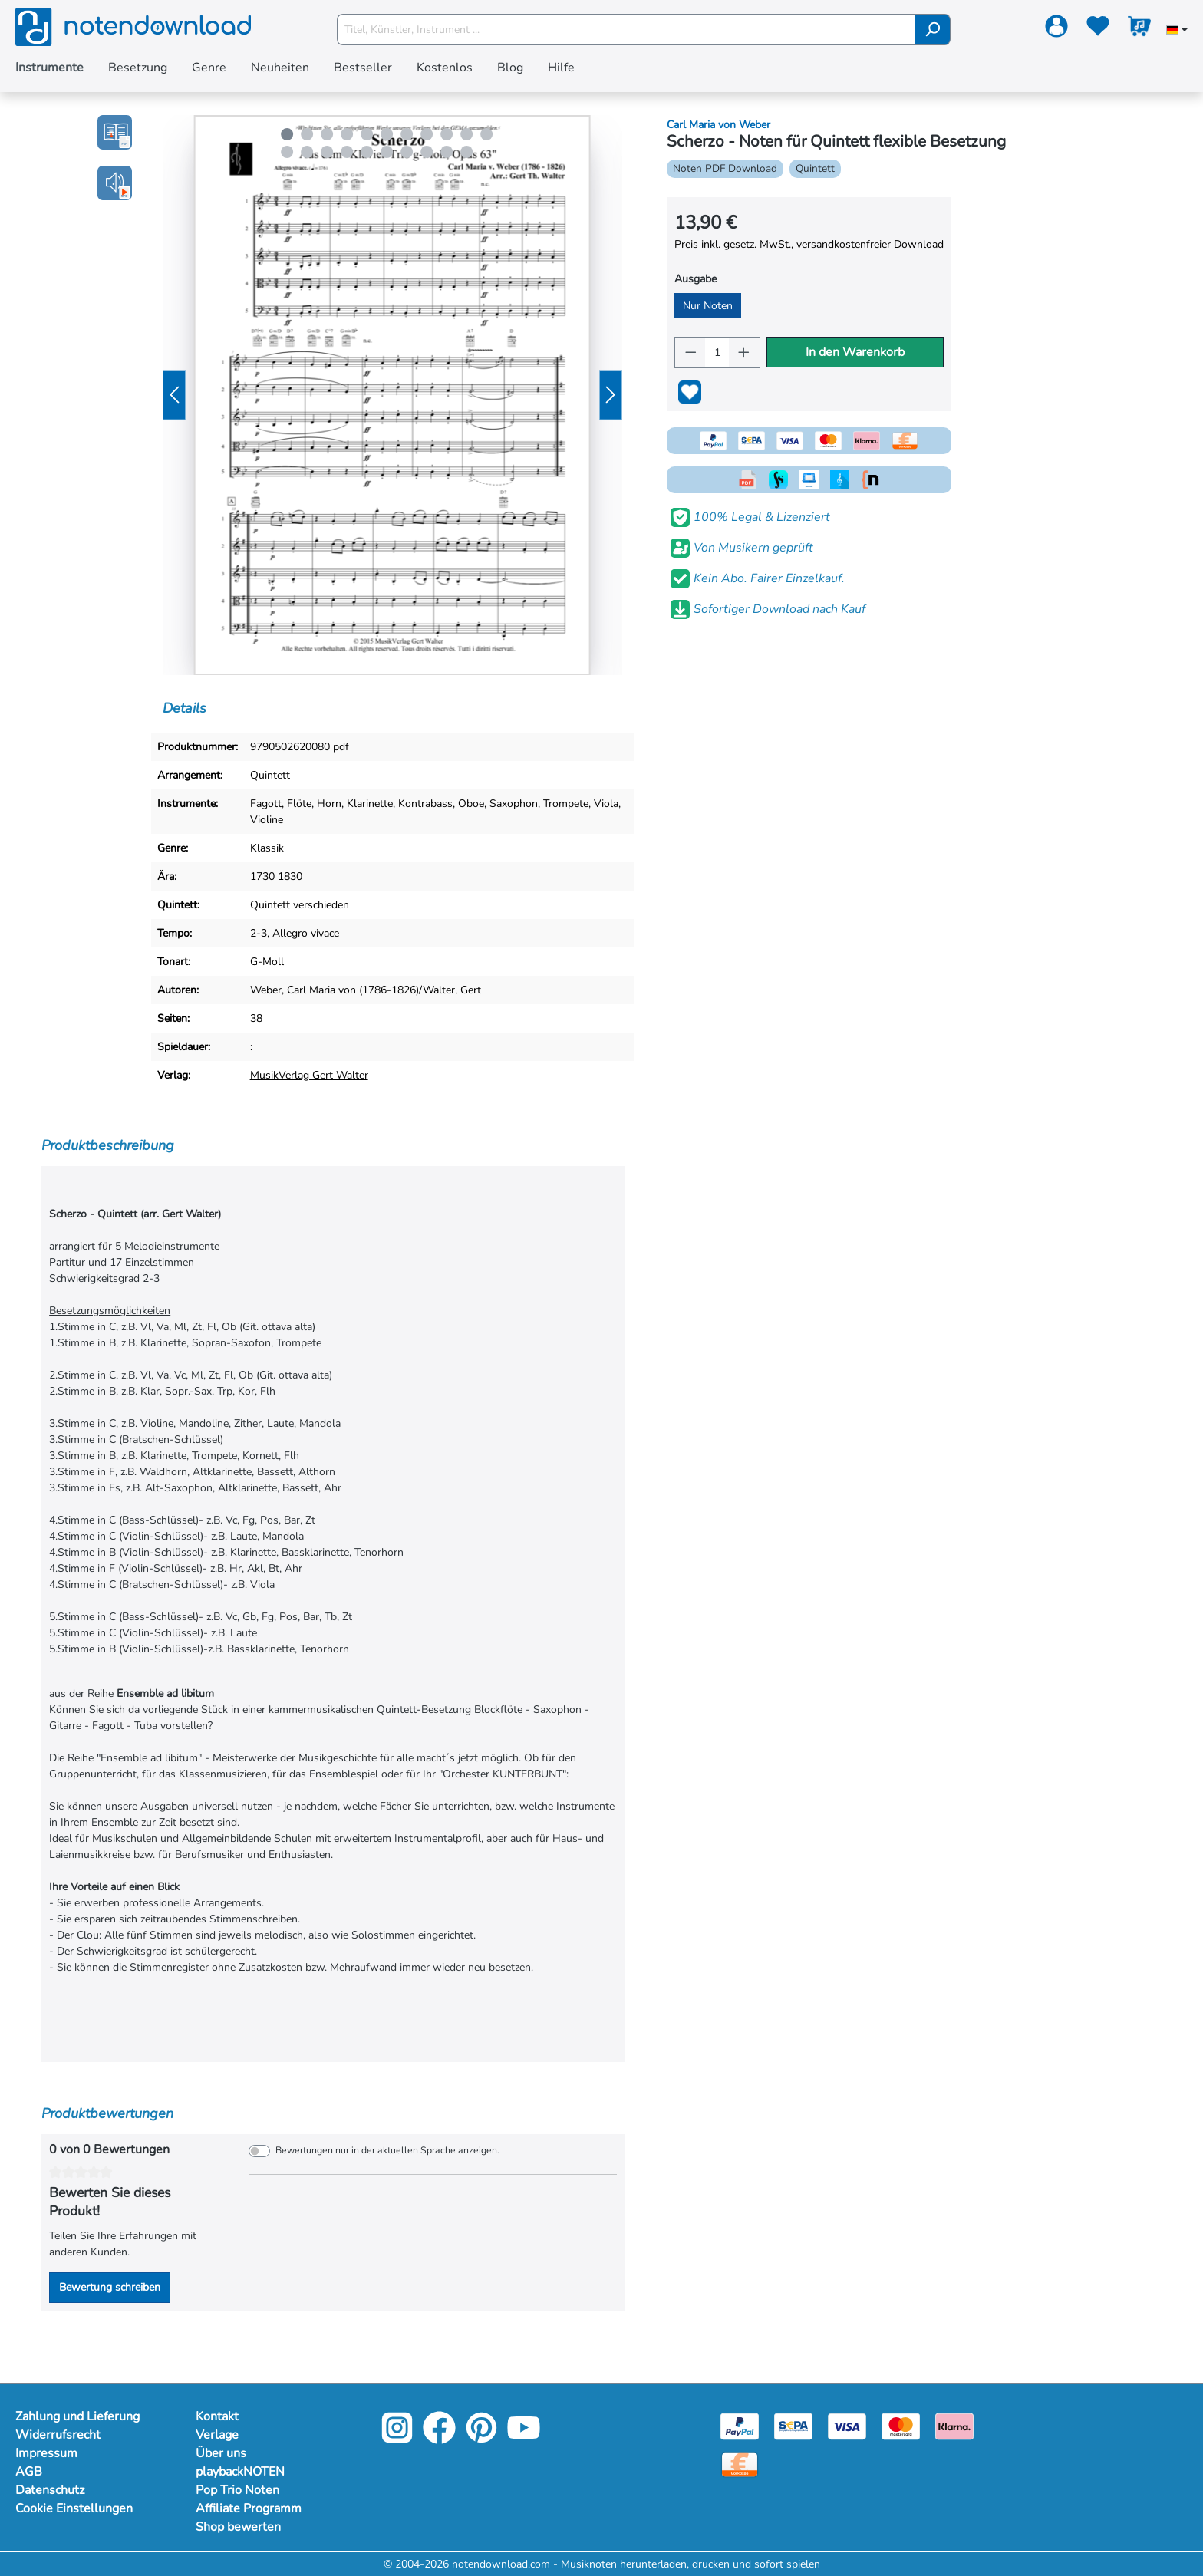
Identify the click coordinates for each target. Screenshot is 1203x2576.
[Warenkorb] (1139, 29)
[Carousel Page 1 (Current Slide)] (287, 134)
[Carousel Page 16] (367, 152)
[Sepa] (793, 2425)
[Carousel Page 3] (327, 134)
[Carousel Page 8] (426, 134)
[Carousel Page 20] (446, 152)
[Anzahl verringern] (690, 352)
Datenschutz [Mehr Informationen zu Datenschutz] (49, 2490)
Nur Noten (708, 305)
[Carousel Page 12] (287, 152)
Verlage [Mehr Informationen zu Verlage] (217, 2434)
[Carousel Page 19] (426, 152)
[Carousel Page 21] (466, 152)
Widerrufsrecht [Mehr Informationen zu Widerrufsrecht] (58, 2434)
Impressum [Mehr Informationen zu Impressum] (46, 2453)
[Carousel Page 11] (486, 134)
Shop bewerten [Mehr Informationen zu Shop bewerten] (238, 2526)
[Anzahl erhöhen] (744, 352)
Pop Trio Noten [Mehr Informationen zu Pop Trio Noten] (237, 2490)
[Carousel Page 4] (347, 134)
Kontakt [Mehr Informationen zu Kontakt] (217, 2416)
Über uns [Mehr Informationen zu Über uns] (221, 2453)
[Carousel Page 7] (406, 134)
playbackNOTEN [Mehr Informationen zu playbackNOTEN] (240, 2471)
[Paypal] (740, 2425)
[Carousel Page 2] (307, 134)
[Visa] (847, 2425)
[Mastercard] (901, 2425)
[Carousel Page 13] (307, 152)
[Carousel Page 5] (367, 134)
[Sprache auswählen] (1177, 31)
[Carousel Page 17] (387, 152)
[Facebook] (439, 2438)
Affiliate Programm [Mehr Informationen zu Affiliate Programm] (249, 2508)
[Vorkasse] (740, 2463)
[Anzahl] (717, 352)
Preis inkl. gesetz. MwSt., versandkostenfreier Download (809, 244)
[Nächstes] (610, 395)
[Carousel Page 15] (347, 152)
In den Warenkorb (855, 352)
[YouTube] (523, 2438)
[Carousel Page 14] (327, 152)
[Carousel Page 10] (466, 134)
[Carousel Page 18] (406, 152)
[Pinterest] (481, 2438)
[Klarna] (954, 2425)
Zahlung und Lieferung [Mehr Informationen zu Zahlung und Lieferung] (77, 2416)
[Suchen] (933, 29)
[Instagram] (397, 2438)
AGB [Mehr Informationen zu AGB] (28, 2471)
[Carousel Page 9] (446, 134)
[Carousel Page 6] (387, 134)
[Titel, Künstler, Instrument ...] (626, 29)
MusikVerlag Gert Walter (309, 1075)
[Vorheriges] (174, 395)
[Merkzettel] (1098, 29)
